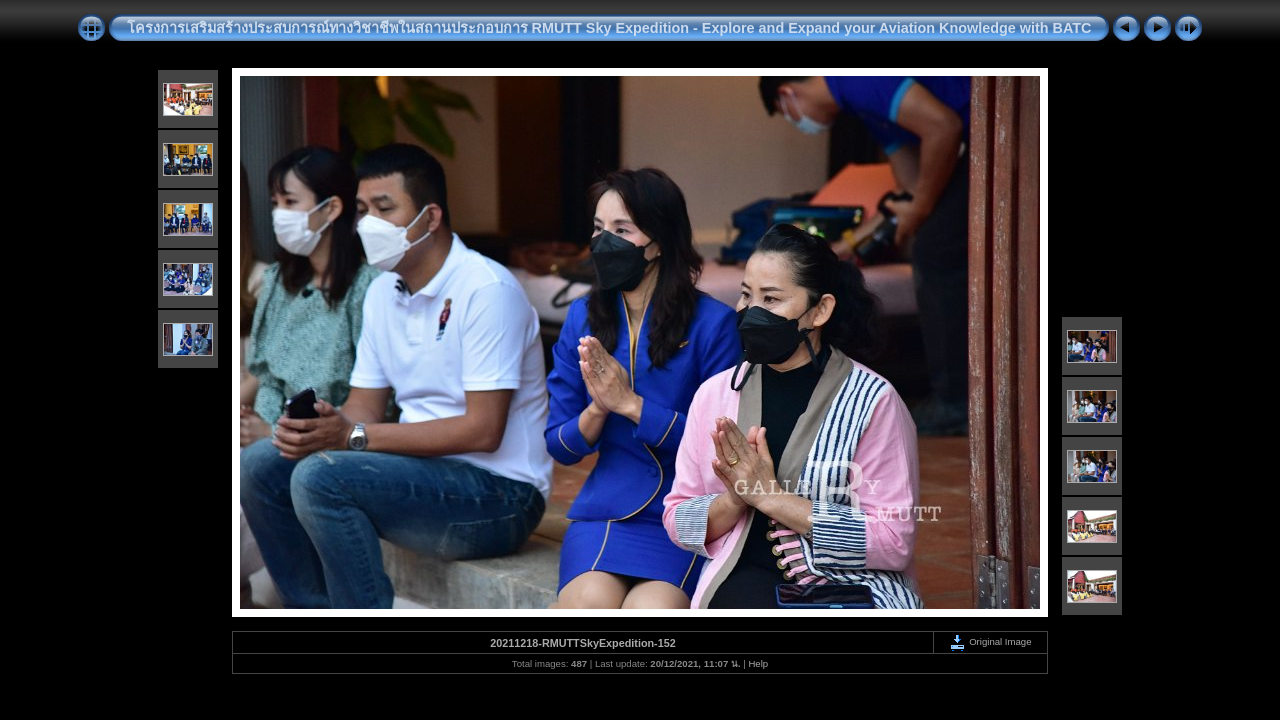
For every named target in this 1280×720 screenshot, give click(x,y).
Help (758, 663)
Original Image (990, 641)
